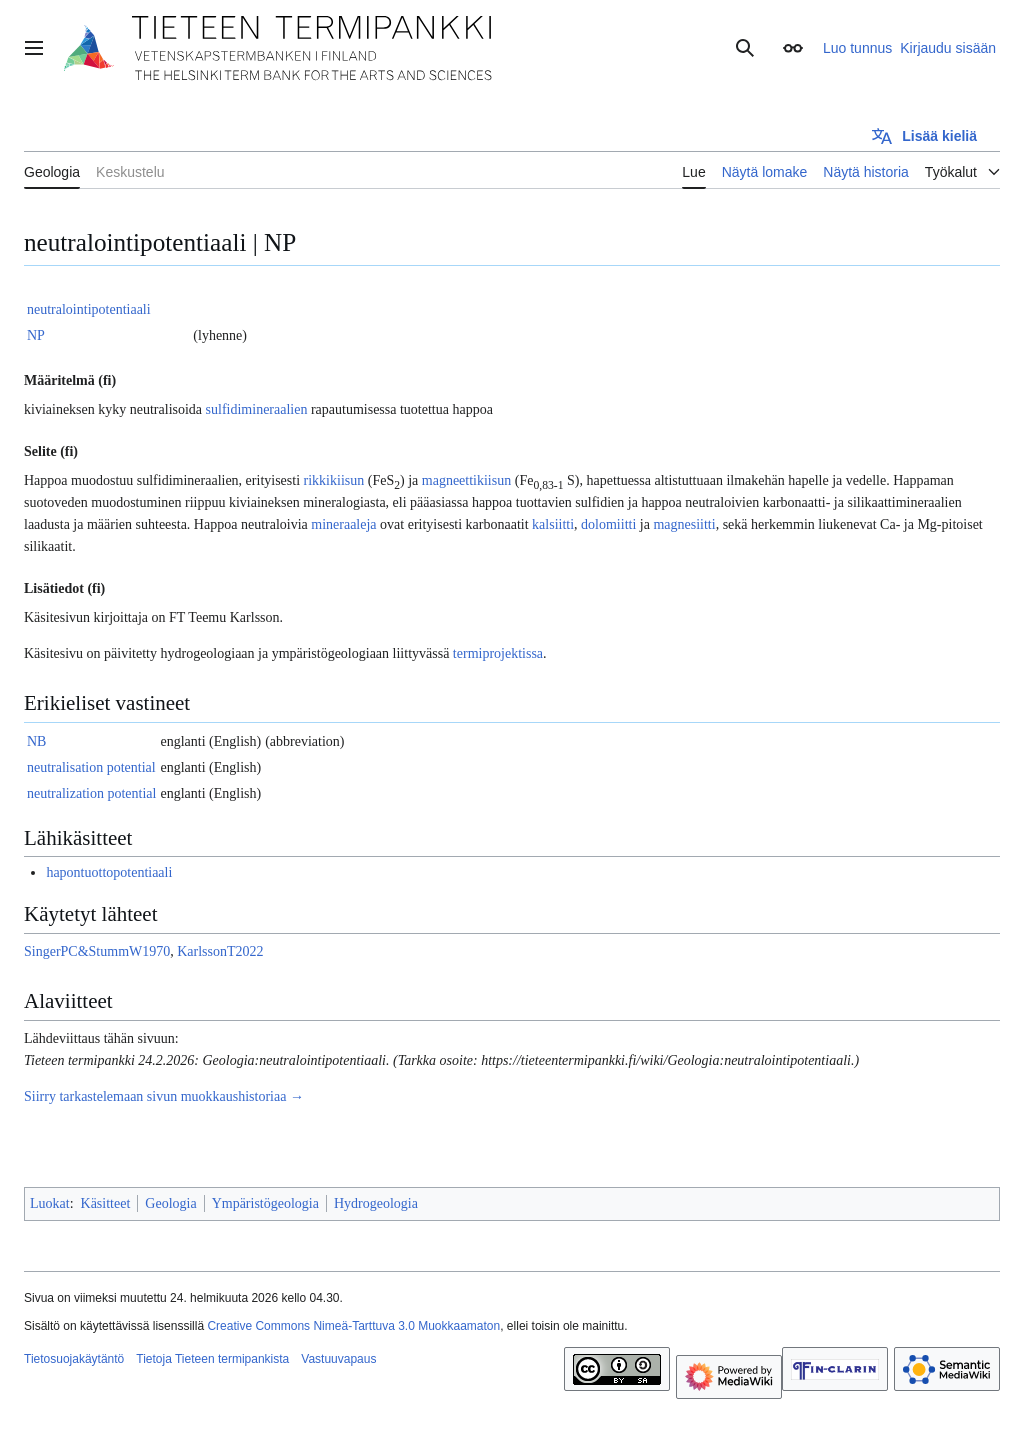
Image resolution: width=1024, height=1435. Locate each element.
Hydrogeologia (376, 1203)
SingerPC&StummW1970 (97, 951)
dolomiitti (608, 524)
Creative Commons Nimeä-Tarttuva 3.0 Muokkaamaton (353, 1326)
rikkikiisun (334, 480)
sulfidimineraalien (257, 409)
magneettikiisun (466, 480)
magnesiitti (684, 524)
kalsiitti (553, 524)
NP (36, 335)
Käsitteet (106, 1203)
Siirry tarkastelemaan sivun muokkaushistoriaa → (164, 1096)
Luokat (50, 1203)
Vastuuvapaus (338, 1359)
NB (36, 741)
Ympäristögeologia (265, 1203)
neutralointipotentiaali (89, 309)
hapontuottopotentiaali (109, 872)
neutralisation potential (91, 767)
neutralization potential (91, 793)
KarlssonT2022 (220, 951)
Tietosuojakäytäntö (74, 1359)
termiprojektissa (498, 653)
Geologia (170, 1203)
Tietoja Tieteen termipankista (212, 1359)
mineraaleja (343, 524)
